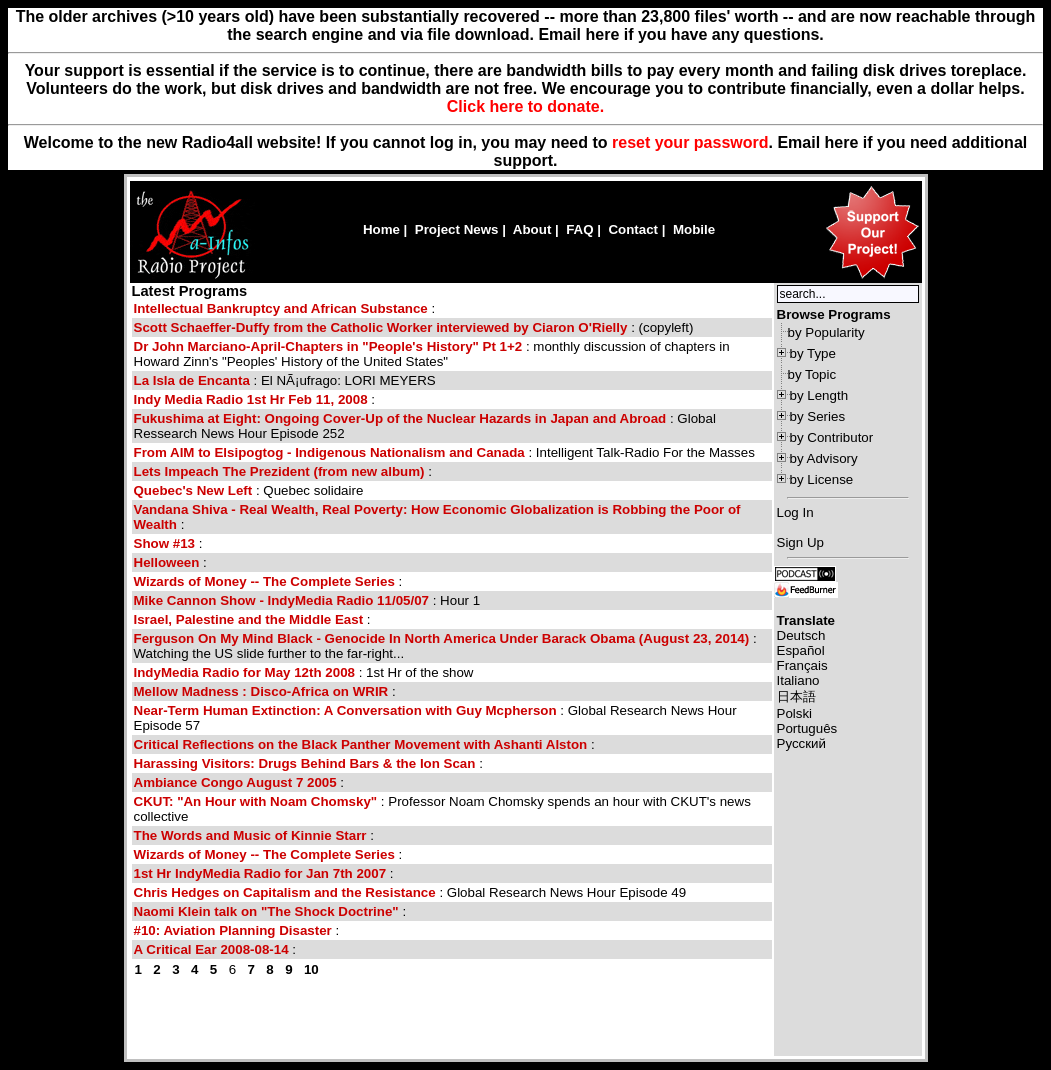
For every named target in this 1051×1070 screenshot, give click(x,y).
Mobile (694, 229)
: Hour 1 (307, 600)
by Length (819, 395)
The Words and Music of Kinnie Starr (250, 835)
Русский (801, 743)
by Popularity (826, 332)
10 (311, 969)
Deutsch (801, 635)
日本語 (796, 696)
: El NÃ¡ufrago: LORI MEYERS (285, 380)
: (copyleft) (414, 327)
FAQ (579, 229)
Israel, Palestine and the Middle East (249, 619)
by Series (818, 416)
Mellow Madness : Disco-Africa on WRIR (261, 691)
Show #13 (164, 543)
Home (381, 229)
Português (807, 728)
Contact (633, 229)
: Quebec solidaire (249, 490)
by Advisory (824, 458)
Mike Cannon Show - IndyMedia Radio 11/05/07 (282, 600)
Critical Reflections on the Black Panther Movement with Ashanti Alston (361, 744)
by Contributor (832, 437)
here (842, 142)
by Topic (812, 374)
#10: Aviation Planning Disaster (233, 930)
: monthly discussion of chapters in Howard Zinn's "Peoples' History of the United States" (432, 354)
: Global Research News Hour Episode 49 (410, 892)
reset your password (690, 142)
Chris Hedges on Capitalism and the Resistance (285, 892)
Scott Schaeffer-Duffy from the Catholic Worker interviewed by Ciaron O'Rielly (381, 327)
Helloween (167, 562)
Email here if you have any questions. (680, 34)
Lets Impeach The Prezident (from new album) (279, 471)
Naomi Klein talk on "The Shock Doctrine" (268, 911)
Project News (457, 229)
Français (802, 665)
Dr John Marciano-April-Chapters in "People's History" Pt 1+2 (328, 346)
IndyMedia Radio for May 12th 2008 (244, 672)
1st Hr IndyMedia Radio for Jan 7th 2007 (260, 873)
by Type (813, 353)
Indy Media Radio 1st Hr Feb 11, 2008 (251, 399)
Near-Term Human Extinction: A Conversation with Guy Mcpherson (345, 710)
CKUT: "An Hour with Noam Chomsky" (256, 801)
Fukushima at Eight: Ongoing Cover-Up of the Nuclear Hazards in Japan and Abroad (400, 418)
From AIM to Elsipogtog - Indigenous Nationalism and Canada (329, 452)
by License (822, 479)
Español (801, 650)
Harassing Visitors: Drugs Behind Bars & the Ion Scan (305, 763)
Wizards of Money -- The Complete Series (264, 581)
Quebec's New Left (193, 490)
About (532, 229)
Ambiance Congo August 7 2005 (235, 782)
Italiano (798, 680)
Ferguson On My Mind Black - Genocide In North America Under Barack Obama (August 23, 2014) (442, 638)
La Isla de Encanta (192, 380)
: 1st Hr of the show (304, 672)
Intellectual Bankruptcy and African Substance (281, 308)
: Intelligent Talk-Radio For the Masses (444, 452)
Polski (795, 713)
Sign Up (800, 542)
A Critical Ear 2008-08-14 (211, 949)
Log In (795, 512)
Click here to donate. (525, 106)
